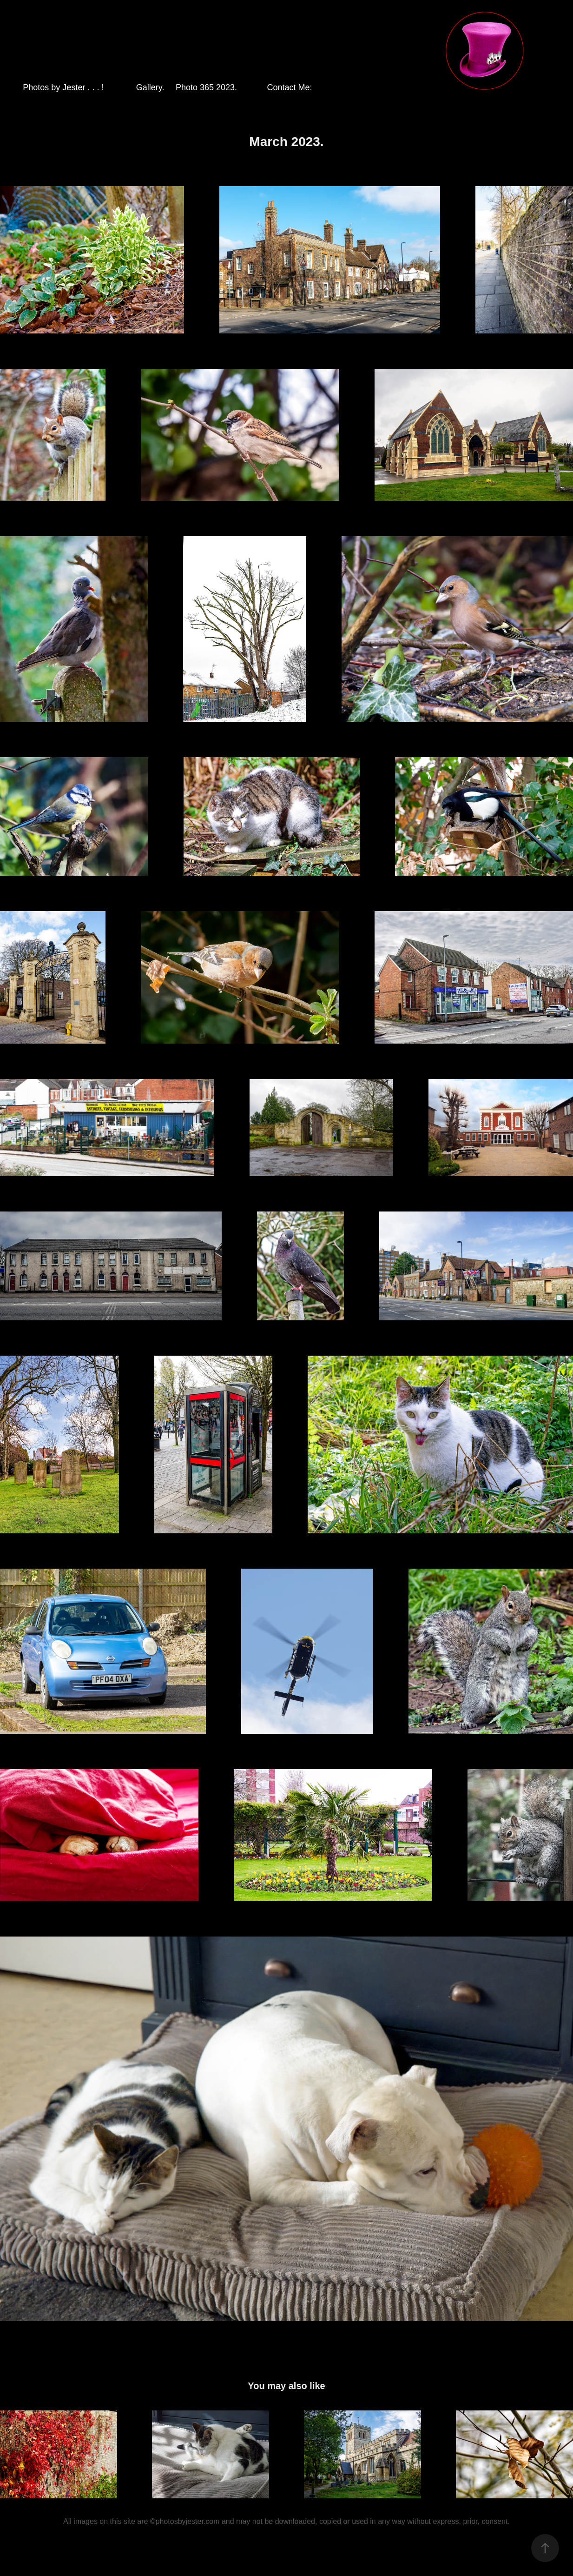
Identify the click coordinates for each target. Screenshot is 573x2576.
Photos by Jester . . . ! (63, 87)
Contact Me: (289, 87)
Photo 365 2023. (206, 87)
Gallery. (150, 87)
